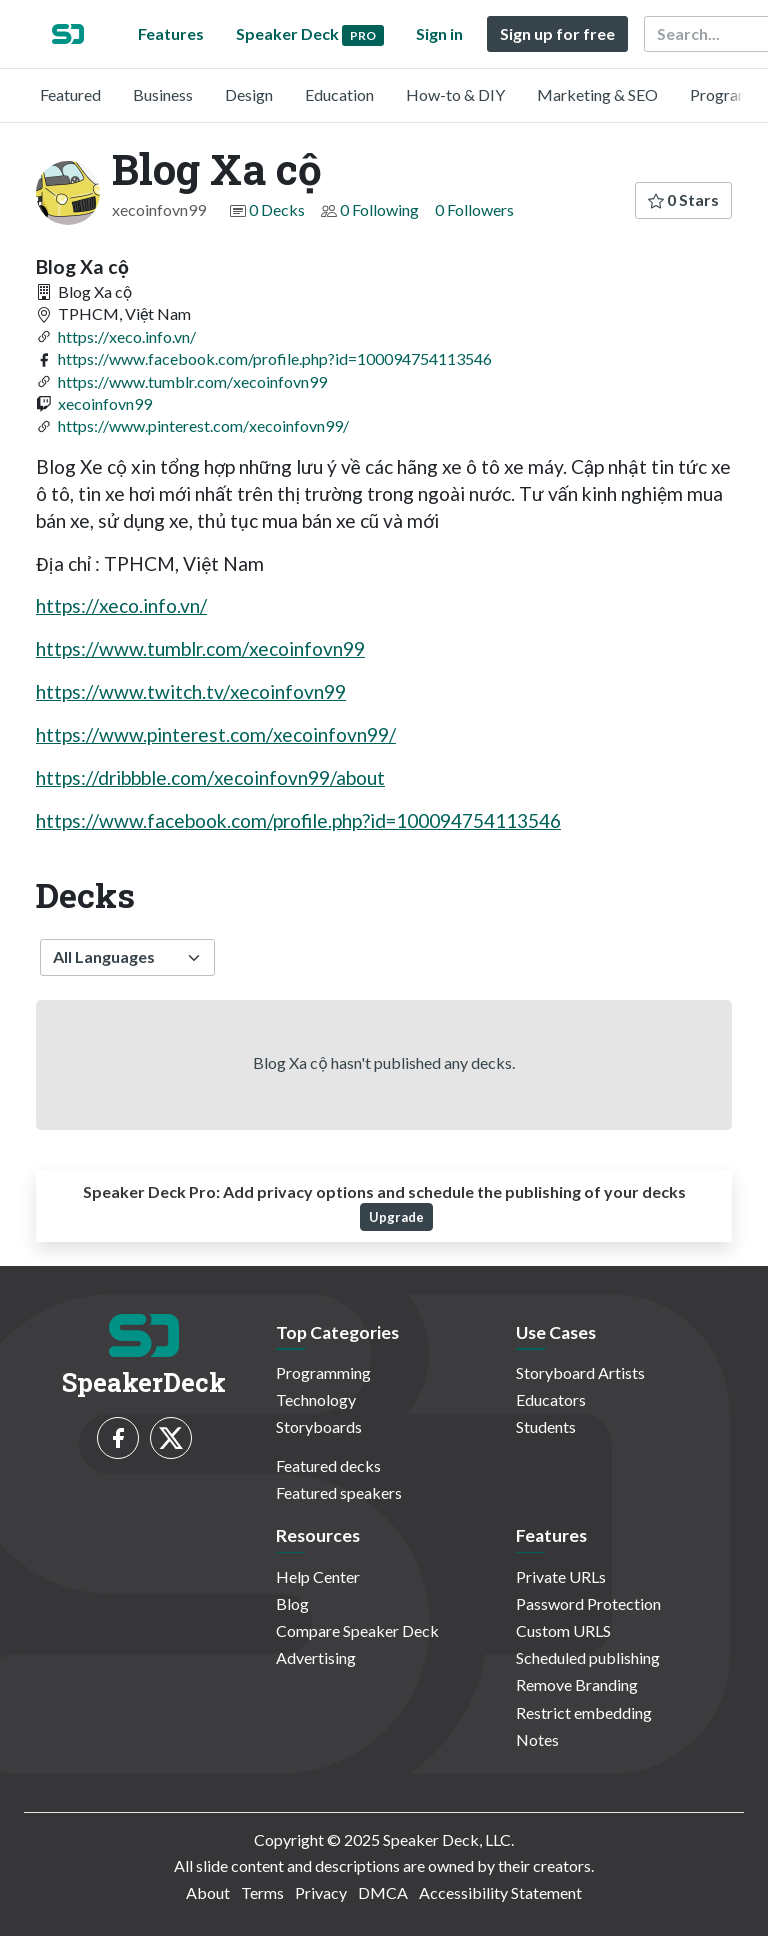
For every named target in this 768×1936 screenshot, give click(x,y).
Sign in (439, 33)
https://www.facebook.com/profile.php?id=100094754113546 (275, 358)
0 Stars (683, 199)
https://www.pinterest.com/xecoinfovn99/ (203, 425)
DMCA (383, 1892)
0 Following (379, 209)
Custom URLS (563, 1630)
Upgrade (396, 1217)
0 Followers (474, 209)
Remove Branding (577, 1684)
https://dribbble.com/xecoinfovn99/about (210, 777)
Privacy (321, 1892)
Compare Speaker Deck (357, 1630)
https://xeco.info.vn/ (127, 336)
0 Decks (277, 209)
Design (249, 94)
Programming (323, 1372)
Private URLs (561, 1576)
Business (163, 94)
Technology (316, 1399)
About (208, 1892)
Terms (262, 1892)
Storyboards (319, 1426)
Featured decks (328, 1465)
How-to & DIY (455, 94)
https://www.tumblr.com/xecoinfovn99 (192, 381)
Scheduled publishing (588, 1657)
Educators (551, 1399)
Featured (70, 94)
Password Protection (588, 1603)
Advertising (316, 1657)
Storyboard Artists (580, 1372)
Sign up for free (557, 33)
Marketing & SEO (597, 94)
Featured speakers (339, 1492)
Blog (292, 1603)
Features (171, 33)
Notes (537, 1739)
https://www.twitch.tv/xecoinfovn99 (191, 691)
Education (339, 94)
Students (546, 1426)
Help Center (318, 1576)
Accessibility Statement (500, 1892)
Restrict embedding (584, 1712)
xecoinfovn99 (105, 403)
